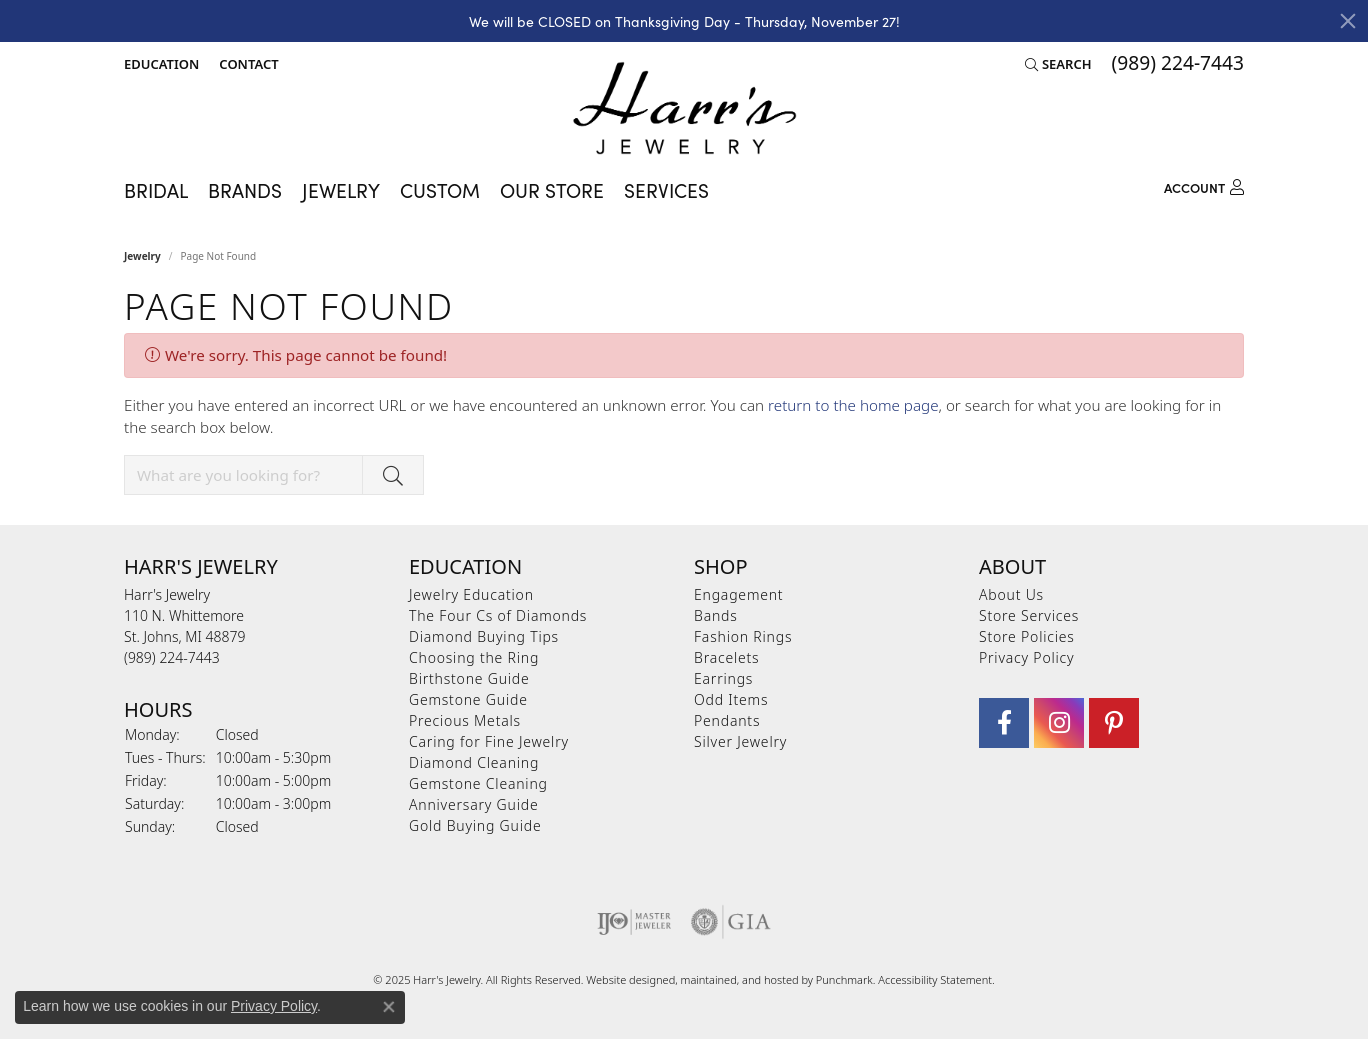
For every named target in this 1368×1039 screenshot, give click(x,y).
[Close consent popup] (389, 1007)
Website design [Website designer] (624, 979)
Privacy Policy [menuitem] (1026, 657)
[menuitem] (634, 922)
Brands (245, 189)
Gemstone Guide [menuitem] (468, 699)
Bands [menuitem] (716, 615)
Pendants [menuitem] (727, 720)
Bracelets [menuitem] (726, 657)
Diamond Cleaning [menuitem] (474, 762)
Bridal (156, 189)
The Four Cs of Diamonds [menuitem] (498, 615)
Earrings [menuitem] (723, 678)
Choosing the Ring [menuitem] (474, 657)
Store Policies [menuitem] (1027, 636)
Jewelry (341, 189)
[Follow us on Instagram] (1059, 723)
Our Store (552, 189)
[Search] (1058, 64)
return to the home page (853, 405)
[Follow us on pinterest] (1114, 723)
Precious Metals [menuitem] (465, 720)
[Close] (1348, 21)
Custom (440, 189)
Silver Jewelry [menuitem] (740, 741)
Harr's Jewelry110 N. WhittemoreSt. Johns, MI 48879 (184, 626)
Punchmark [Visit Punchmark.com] (844, 979)
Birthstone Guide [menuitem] (469, 678)
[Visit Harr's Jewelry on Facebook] (1004, 723)
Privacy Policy (274, 1006)
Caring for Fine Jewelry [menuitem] (489, 741)
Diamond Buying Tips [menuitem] (484, 636)
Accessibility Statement (935, 979)
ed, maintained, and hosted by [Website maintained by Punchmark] (739, 979)
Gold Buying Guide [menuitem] (475, 825)
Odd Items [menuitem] (731, 699)
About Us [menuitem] (1011, 594)
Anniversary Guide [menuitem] (473, 804)
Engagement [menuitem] (738, 594)
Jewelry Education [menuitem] (471, 594)
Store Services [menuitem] (1029, 615)
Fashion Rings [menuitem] (743, 636)
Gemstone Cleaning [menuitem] (478, 783)
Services (666, 189)
